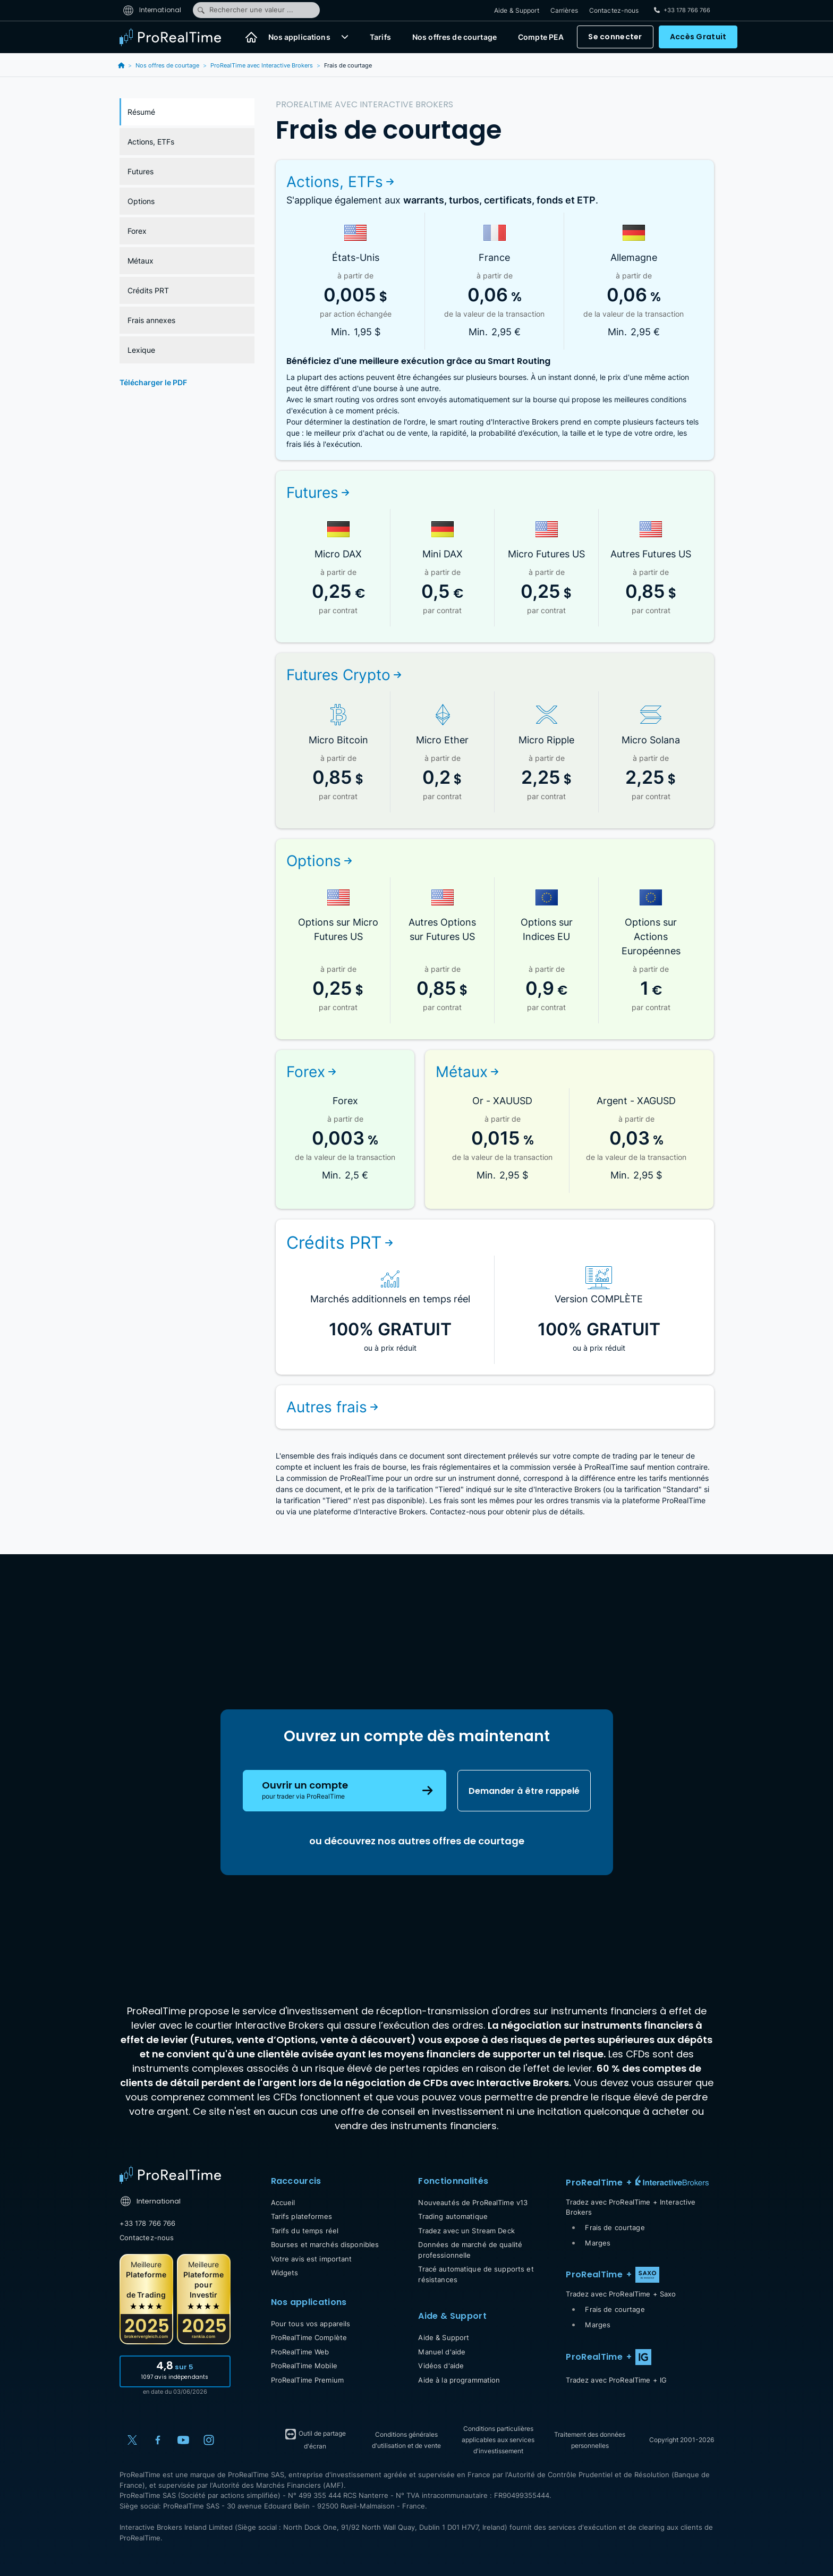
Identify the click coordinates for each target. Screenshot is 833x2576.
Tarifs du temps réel (305, 2230)
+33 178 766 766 (148, 2223)
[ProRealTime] (177, 37)
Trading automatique (452, 2216)
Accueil (283, 2202)
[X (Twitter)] (132, 2440)
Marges (597, 2243)
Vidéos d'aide (441, 2365)
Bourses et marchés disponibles (325, 2244)
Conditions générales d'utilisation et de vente (406, 2440)
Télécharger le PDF (153, 382)
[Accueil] (251, 37)
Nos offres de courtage (454, 37)
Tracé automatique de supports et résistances (475, 2274)
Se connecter (615, 37)
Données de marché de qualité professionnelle (470, 2249)
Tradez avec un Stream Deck (466, 2230)
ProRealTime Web (300, 2352)
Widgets (285, 2272)
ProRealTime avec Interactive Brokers (261, 65)
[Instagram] (209, 2440)
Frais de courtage (614, 2227)
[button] (344, 37)
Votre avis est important (311, 2259)
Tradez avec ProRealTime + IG (616, 2380)
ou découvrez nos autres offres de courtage (416, 1841)
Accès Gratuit (698, 37)
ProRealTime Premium (307, 2380)
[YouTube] (183, 2440)
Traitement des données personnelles (589, 2440)
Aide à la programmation (459, 2380)
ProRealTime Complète (309, 2337)
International (152, 9)
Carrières (564, 10)
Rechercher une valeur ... (245, 10)
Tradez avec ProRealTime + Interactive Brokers (630, 2207)
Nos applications (299, 37)
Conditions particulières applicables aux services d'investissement (498, 2440)
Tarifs (380, 37)
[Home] (170, 2175)
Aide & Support (516, 10)
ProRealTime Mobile (304, 2365)
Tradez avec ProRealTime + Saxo (621, 2294)
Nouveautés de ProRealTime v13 (473, 2202)
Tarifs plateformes (301, 2216)
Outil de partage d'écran (315, 2439)
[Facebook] (158, 2440)
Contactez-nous (614, 10)
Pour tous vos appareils (311, 2323)
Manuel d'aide (441, 2352)
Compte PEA (541, 37)
